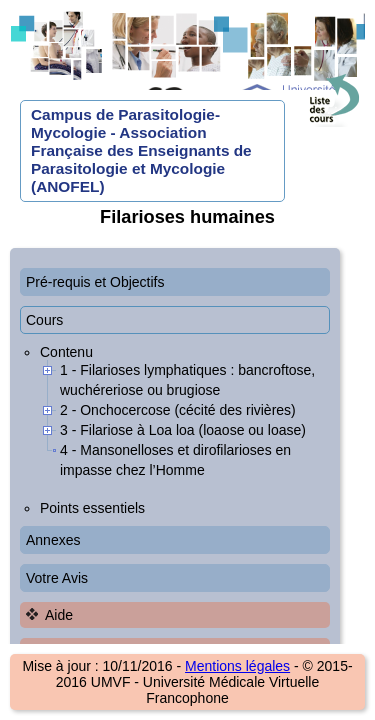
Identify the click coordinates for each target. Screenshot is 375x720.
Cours (44, 320)
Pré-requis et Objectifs (95, 282)
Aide (59, 615)
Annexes (53, 540)
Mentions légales (237, 666)
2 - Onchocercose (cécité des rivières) (178, 410)
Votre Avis (57, 578)
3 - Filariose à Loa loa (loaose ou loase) (183, 430)
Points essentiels (92, 508)
